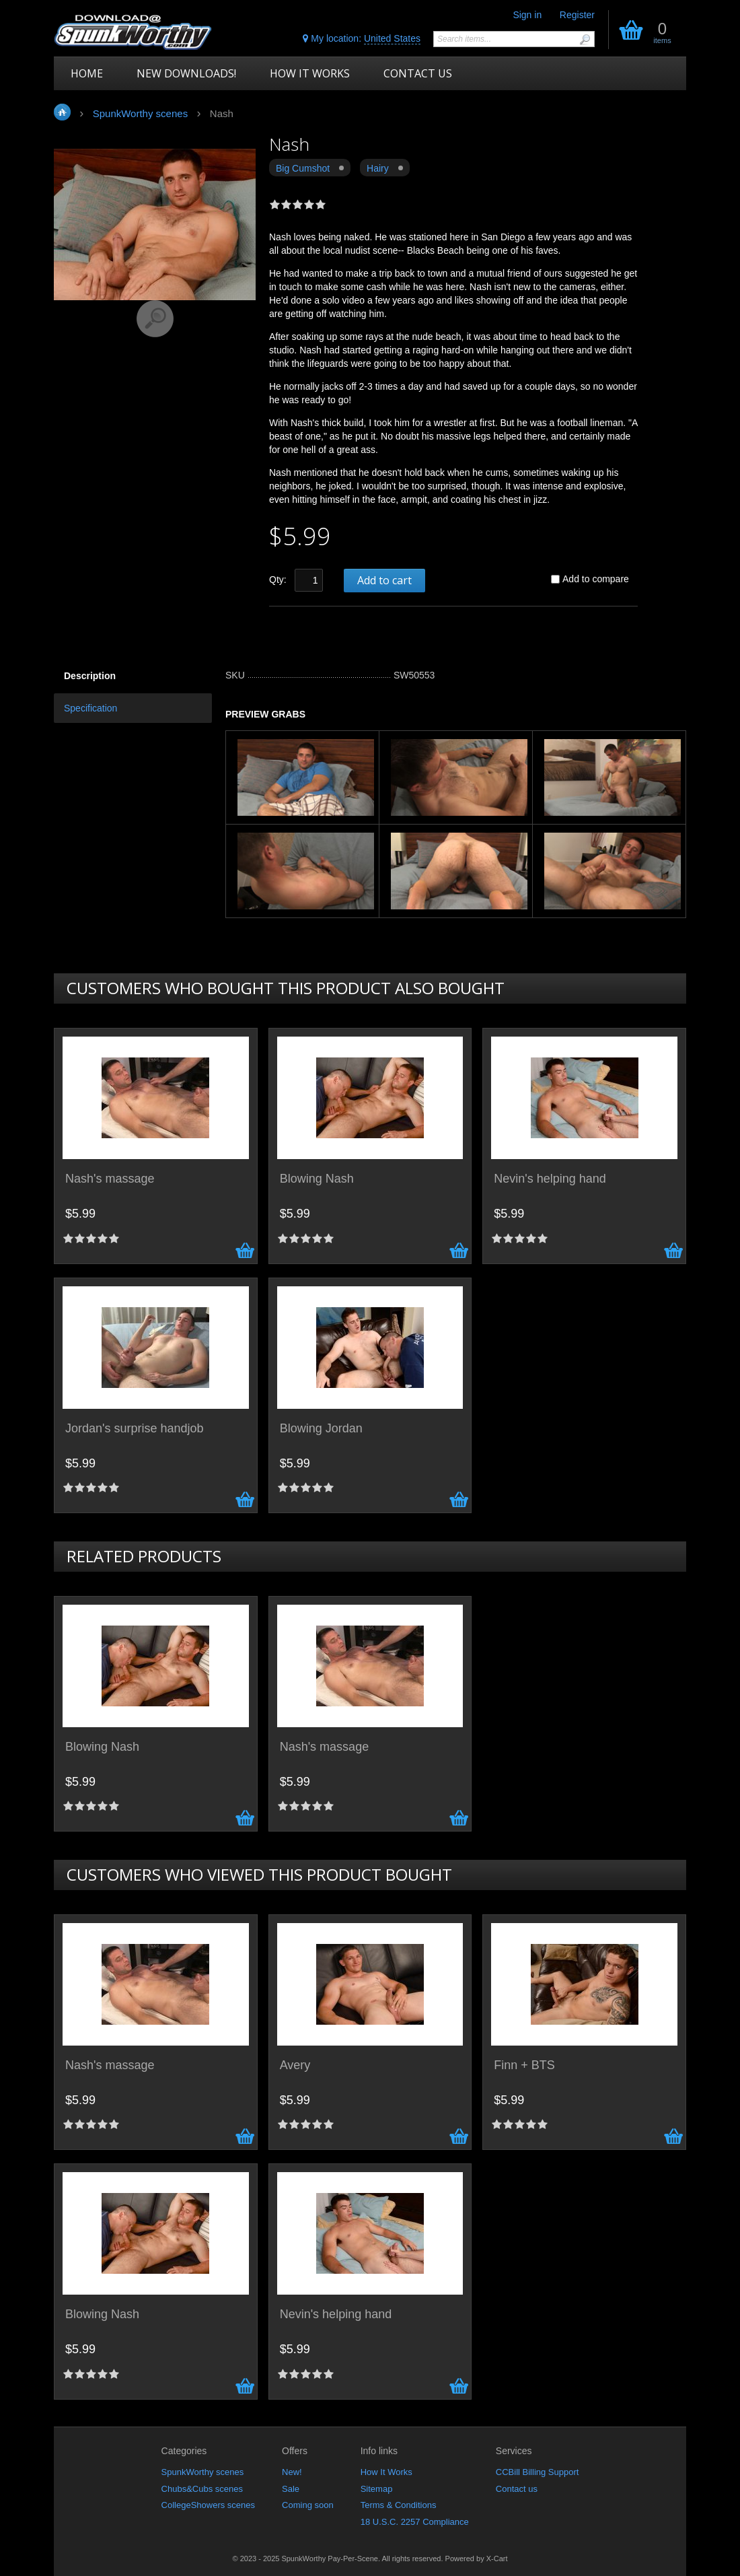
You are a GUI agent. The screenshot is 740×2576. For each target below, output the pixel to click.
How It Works (386, 2472)
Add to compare (595, 578)
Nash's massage (110, 1179)
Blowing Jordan (321, 1428)
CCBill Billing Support (537, 2472)
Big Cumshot (303, 168)
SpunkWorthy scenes (202, 2472)
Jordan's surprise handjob (134, 1428)
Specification (90, 708)
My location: (361, 38)
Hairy (378, 168)
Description (90, 675)
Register (577, 14)
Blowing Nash (317, 1179)
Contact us (517, 2489)
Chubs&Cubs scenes (202, 2489)
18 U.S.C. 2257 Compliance (415, 2522)
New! (292, 2472)
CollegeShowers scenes (208, 2505)
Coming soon (308, 2505)
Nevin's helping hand (550, 1179)
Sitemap (377, 2489)
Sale (290, 2489)
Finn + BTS (524, 2065)
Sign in (527, 14)
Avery (295, 2065)
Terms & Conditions (399, 2505)
